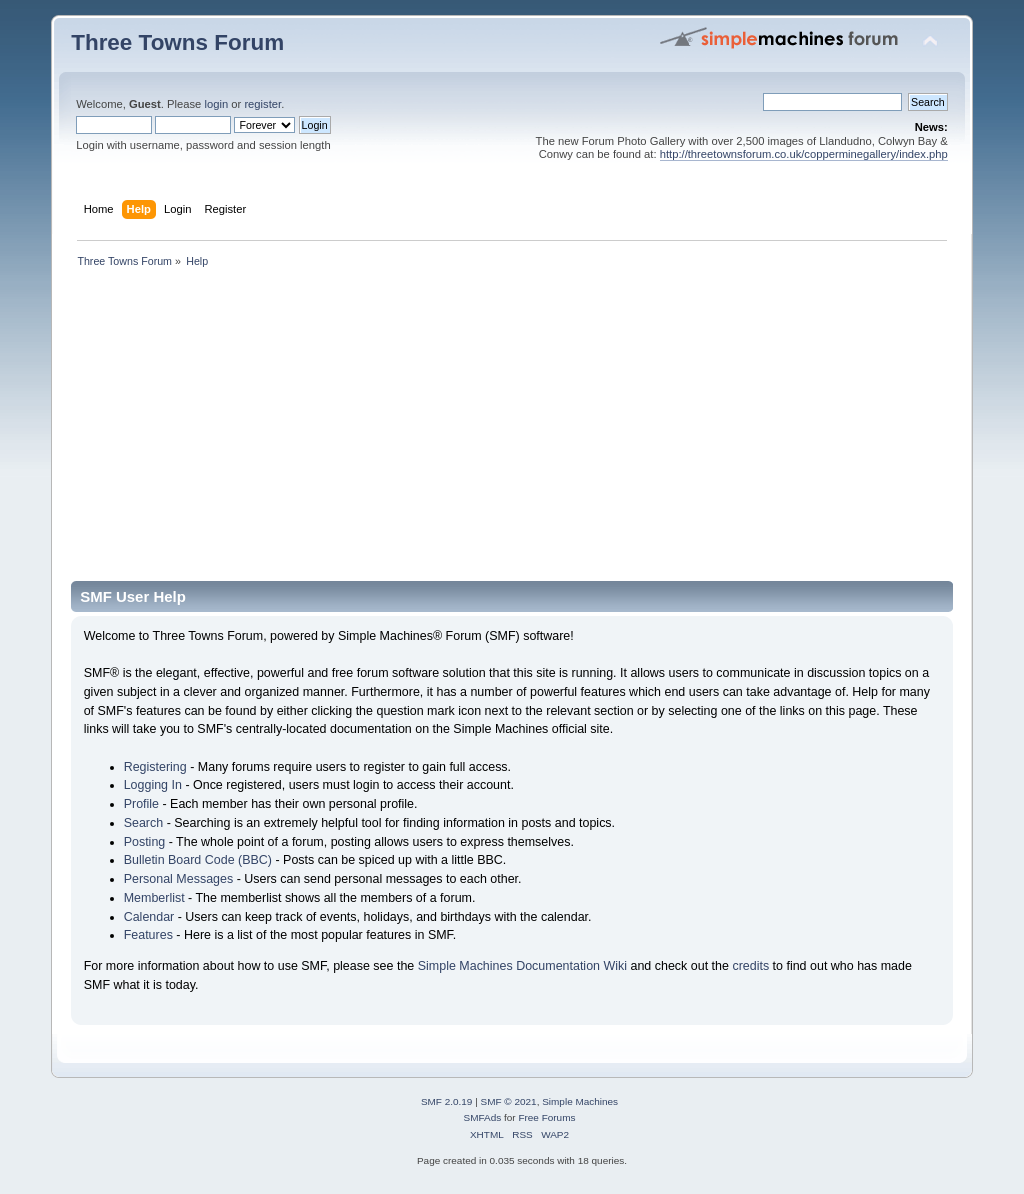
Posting (145, 842)
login (216, 104)
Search (144, 823)
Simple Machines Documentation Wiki (522, 966)
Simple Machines (580, 1101)
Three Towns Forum (177, 42)
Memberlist (154, 898)
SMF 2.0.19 (447, 1101)
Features (148, 935)
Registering (155, 767)
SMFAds (483, 1117)
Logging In (153, 785)
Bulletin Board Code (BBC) (198, 860)
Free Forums (546, 1117)
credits (750, 966)
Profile (141, 804)
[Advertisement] (512, 431)
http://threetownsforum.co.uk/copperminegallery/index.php (804, 154)
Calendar (149, 917)
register (262, 104)
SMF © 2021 (509, 1101)
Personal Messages (179, 879)
